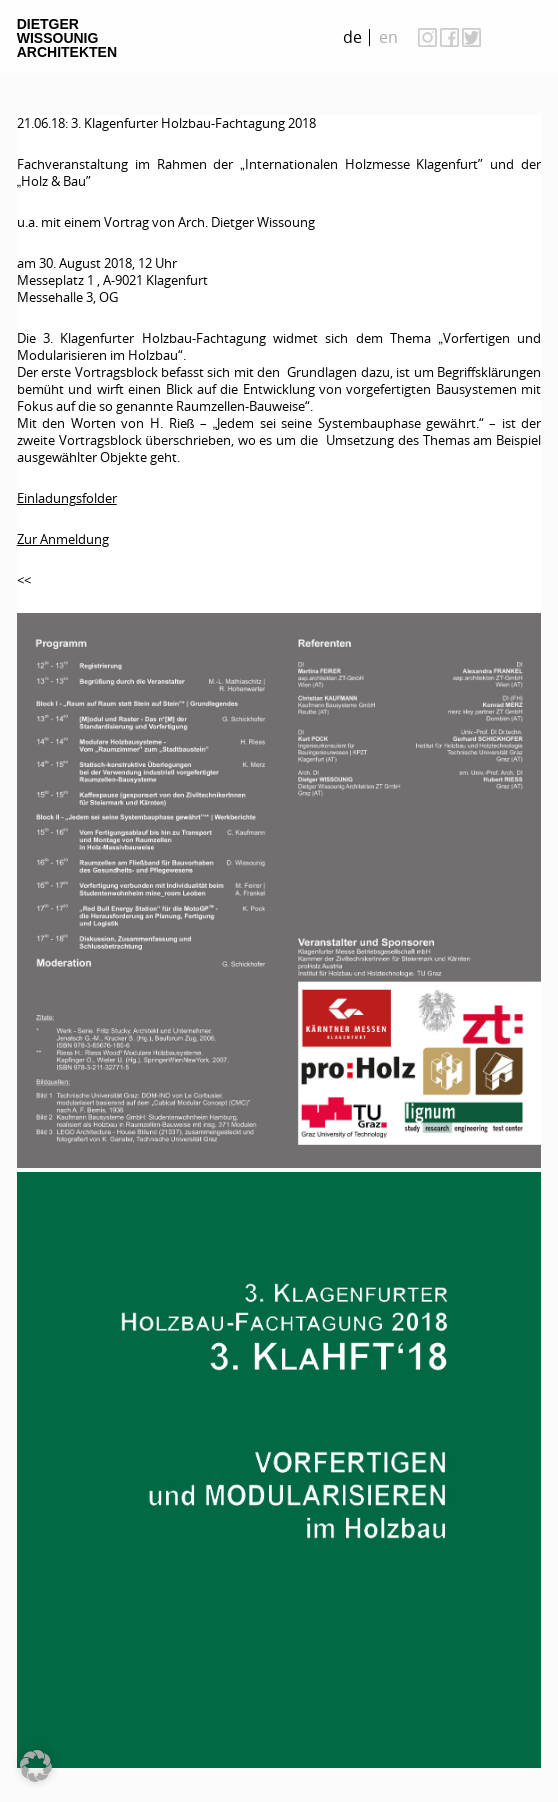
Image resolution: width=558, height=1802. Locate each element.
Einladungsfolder (67, 498)
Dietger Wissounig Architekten (67, 38)
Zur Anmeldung (63, 539)
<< (24, 580)
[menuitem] (353, 37)
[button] (36, 1766)
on (521, 37)
